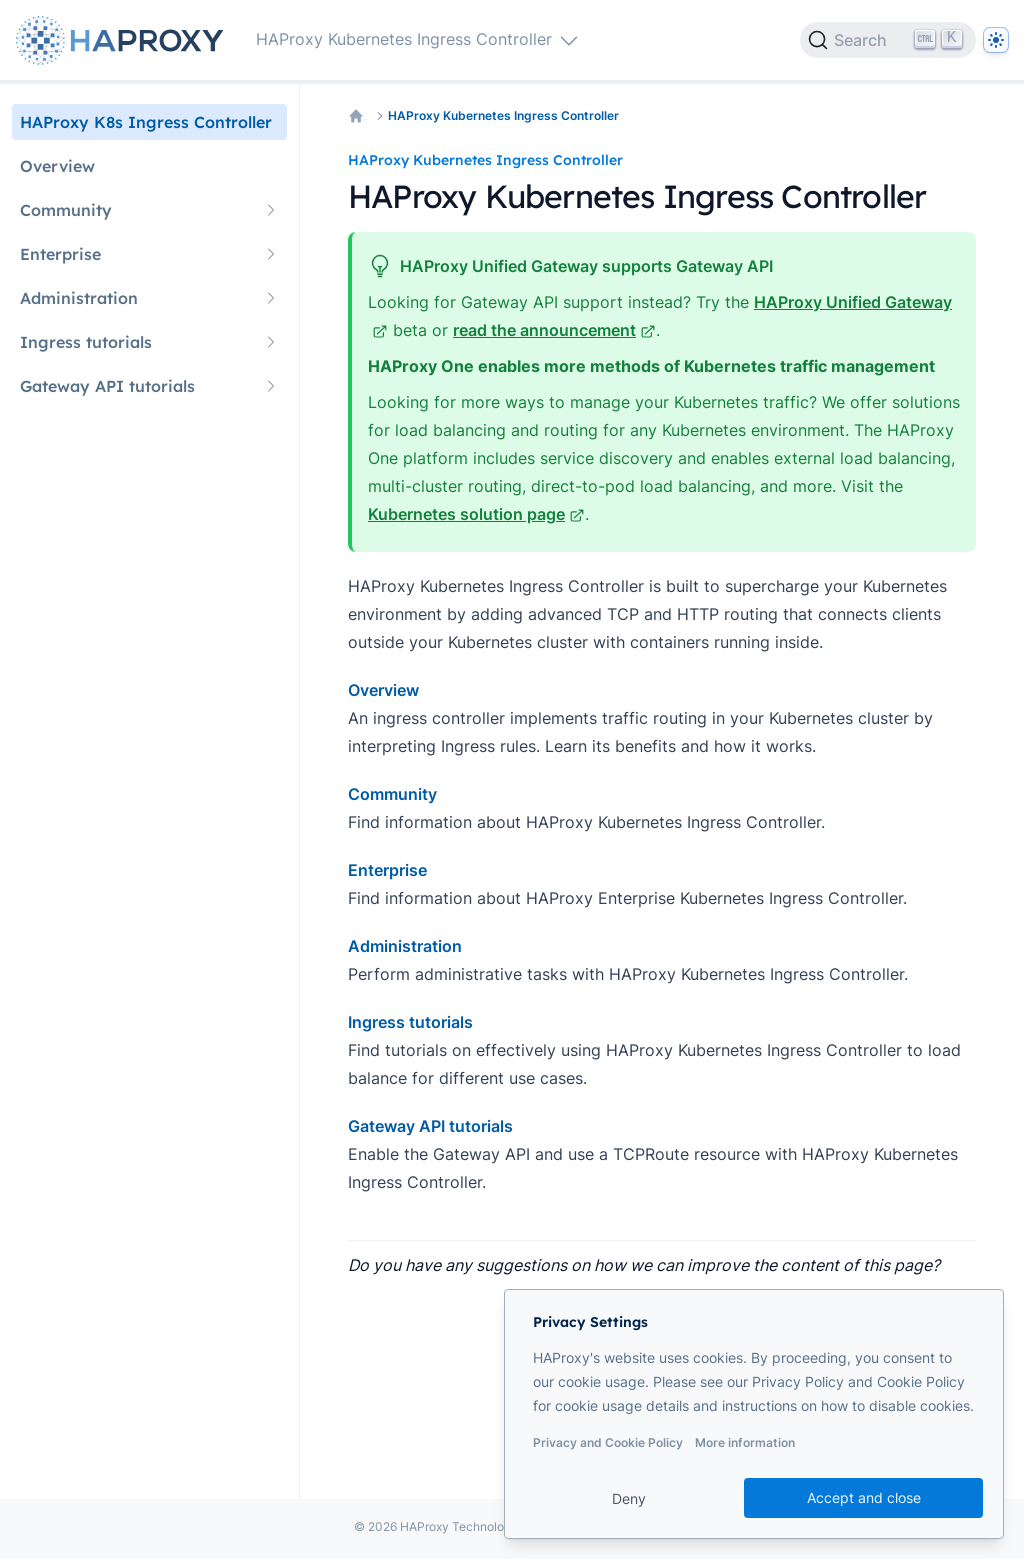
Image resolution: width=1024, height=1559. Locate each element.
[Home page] (124, 40)
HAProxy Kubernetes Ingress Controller (503, 115)
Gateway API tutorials (430, 1126)
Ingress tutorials (410, 1022)
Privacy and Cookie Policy (608, 1442)
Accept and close (864, 1497)
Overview (383, 690)
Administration (405, 946)
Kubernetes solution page (476, 514)
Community (392, 794)
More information (745, 1442)
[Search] (888, 40)
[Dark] (996, 40)
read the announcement (554, 330)
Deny (629, 1498)
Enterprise (387, 870)
